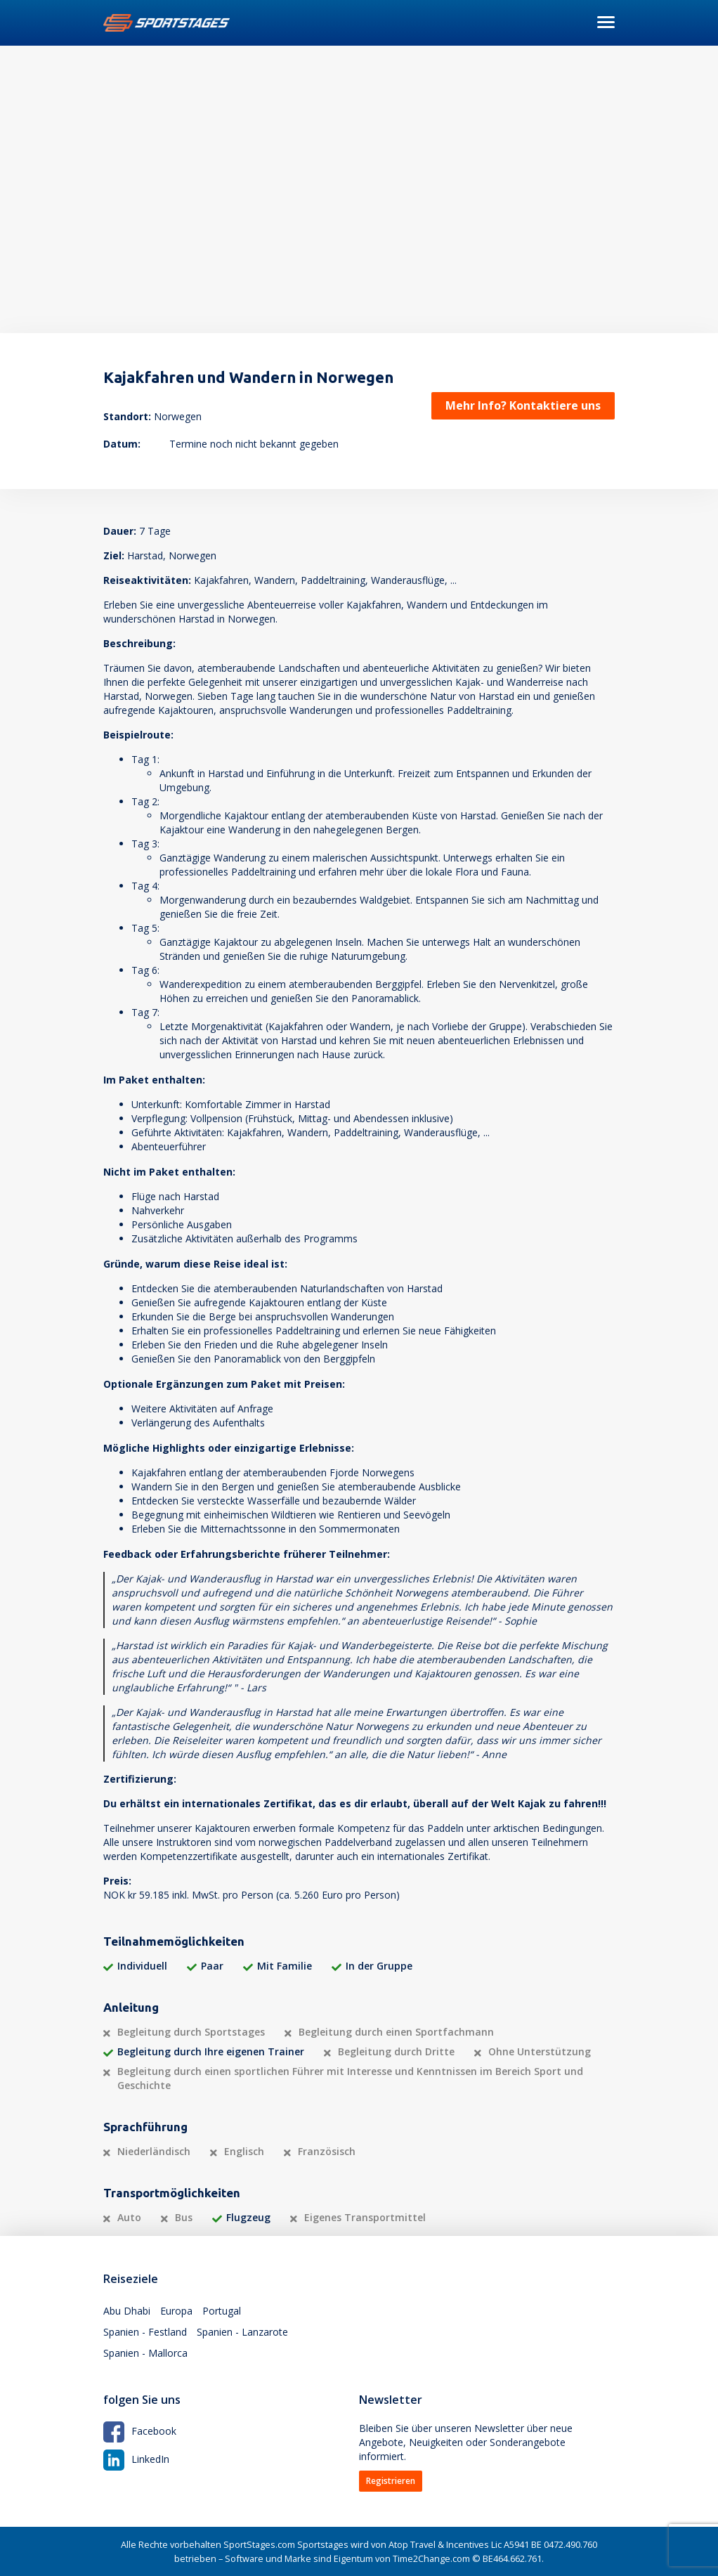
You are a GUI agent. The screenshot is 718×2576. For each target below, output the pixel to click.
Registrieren (390, 2481)
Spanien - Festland (145, 2331)
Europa (176, 2310)
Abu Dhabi (126, 2310)
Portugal (221, 2310)
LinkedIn (136, 2459)
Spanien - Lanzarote (242, 2331)
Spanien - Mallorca (145, 2353)
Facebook (139, 2431)
